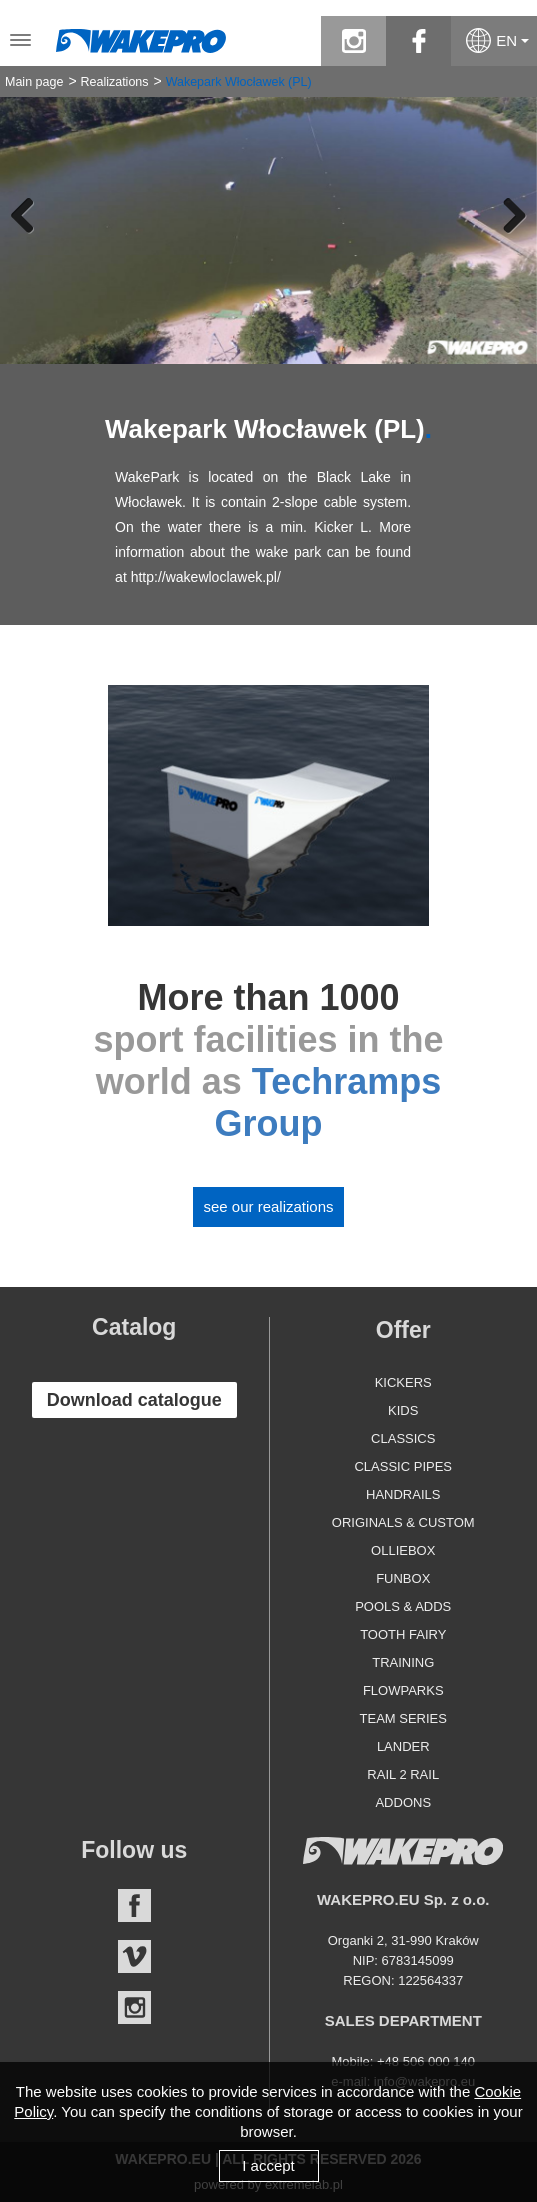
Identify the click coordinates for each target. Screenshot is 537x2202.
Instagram (134, 2007)
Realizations (114, 82)
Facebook (134, 1905)
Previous (30, 215)
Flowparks (403, 1690)
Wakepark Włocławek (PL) (239, 82)
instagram (353, 41)
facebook (418, 41)
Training (403, 1662)
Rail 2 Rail (403, 1774)
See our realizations (268, 1206)
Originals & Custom (403, 1522)
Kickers (403, 1382)
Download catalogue (134, 1400)
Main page (34, 82)
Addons (403, 1802)
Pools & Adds (403, 1606)
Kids (403, 1410)
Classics (403, 1438)
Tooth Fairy (403, 1634)
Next (507, 215)
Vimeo (134, 1956)
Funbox (403, 1578)
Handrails (403, 1494)
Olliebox (403, 1550)
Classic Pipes (403, 1466)
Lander (403, 1746)
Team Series (403, 1718)
